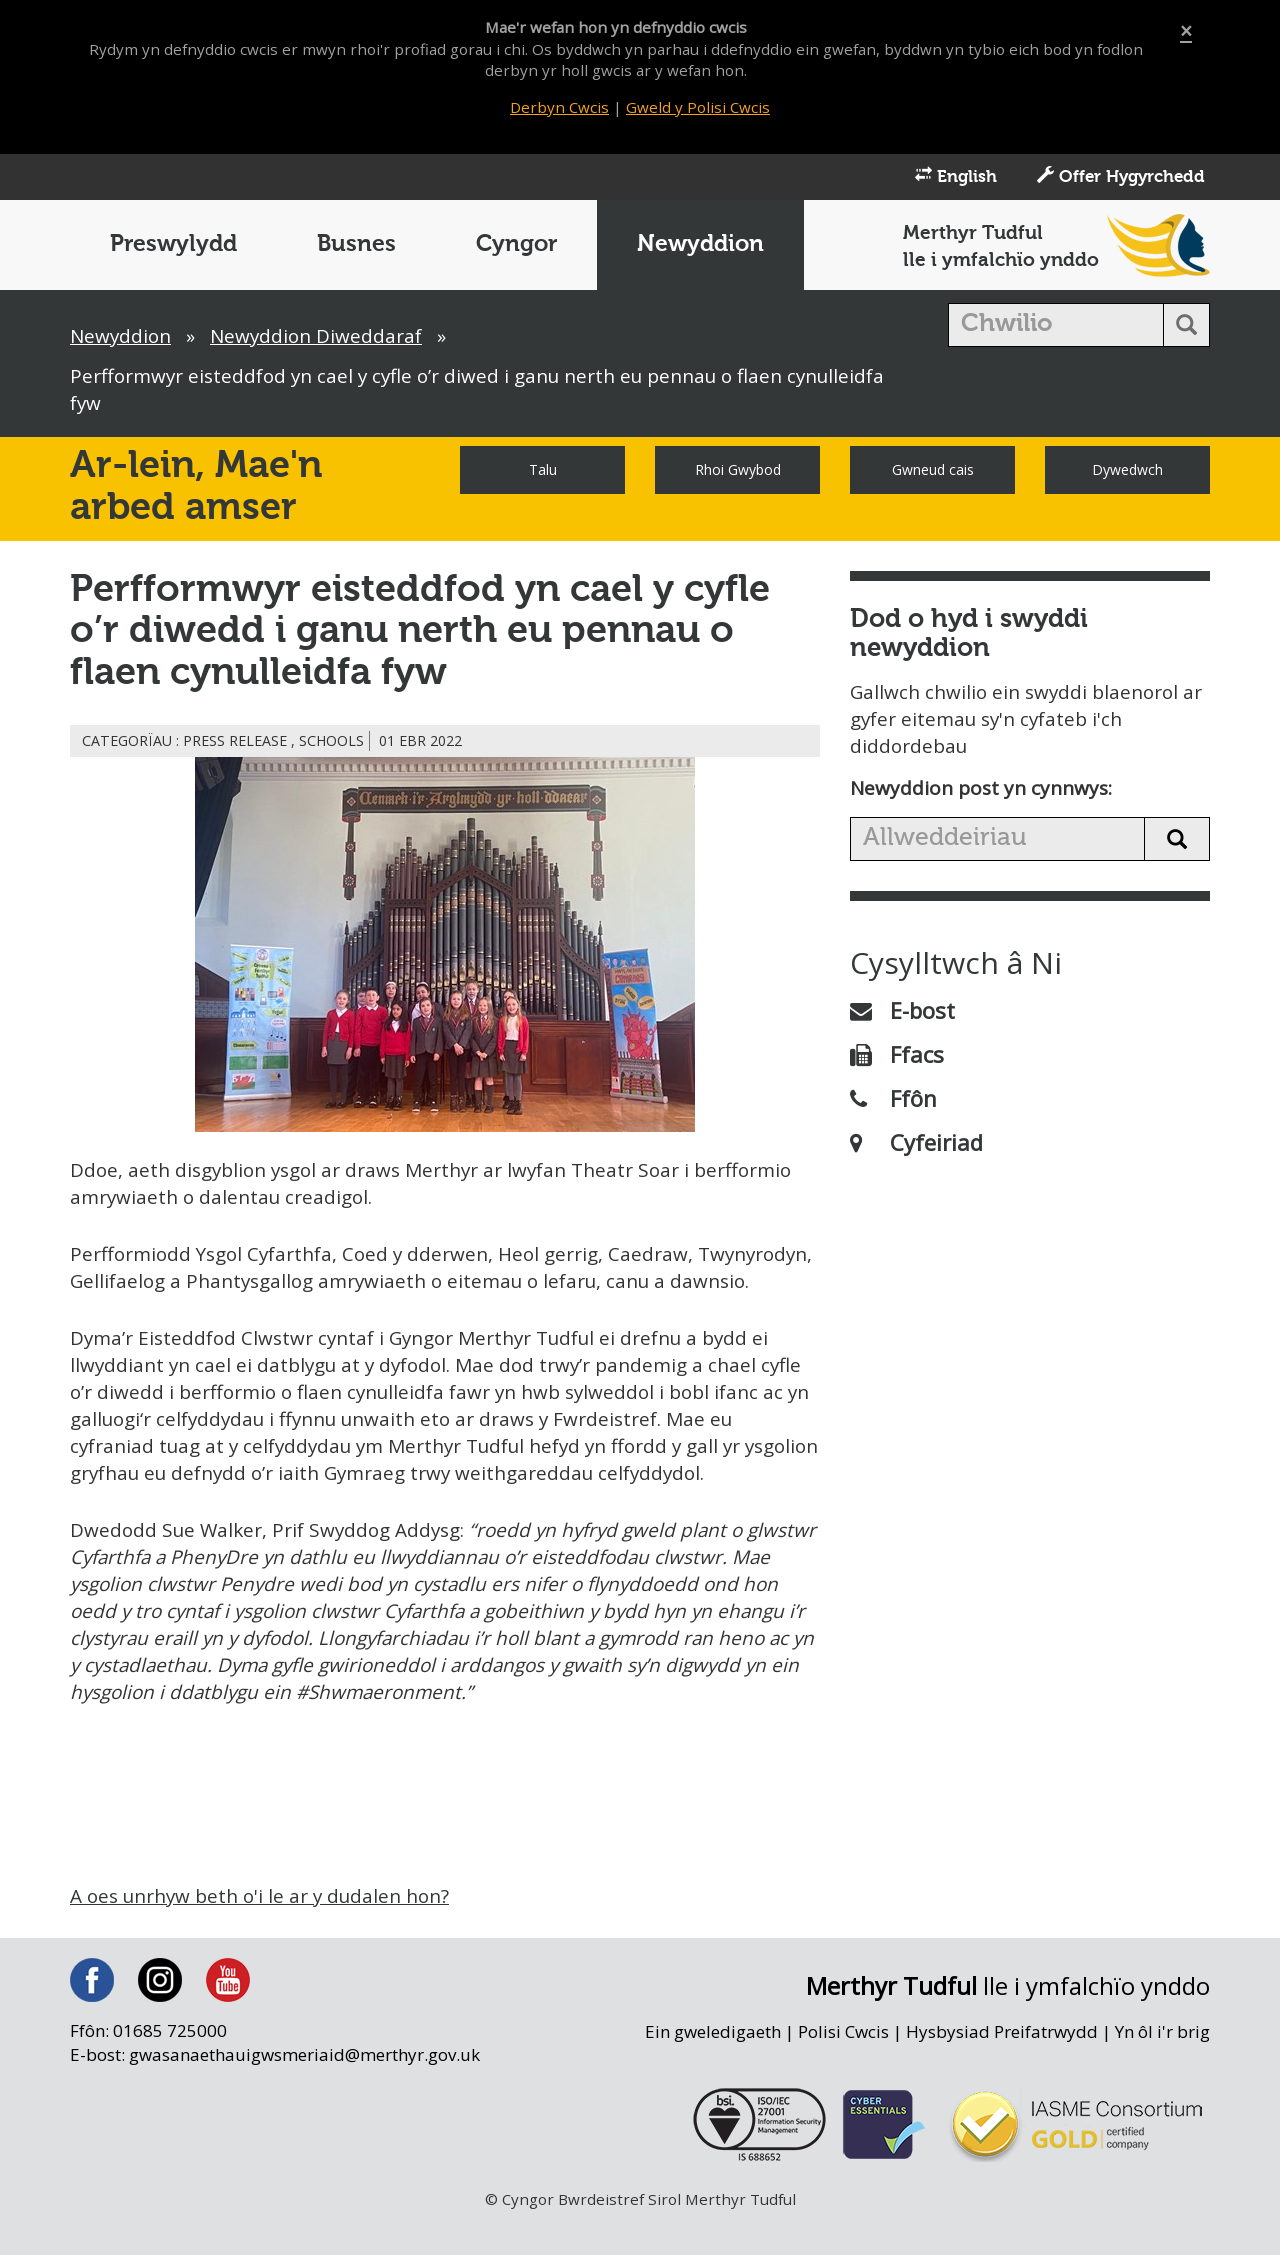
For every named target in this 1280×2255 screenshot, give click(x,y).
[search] (1056, 327)
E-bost (902, 1013)
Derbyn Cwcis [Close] (559, 107)
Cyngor (516, 246)
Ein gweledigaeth (710, 2064)
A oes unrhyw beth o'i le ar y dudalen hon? (263, 1929)
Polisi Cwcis (842, 2064)
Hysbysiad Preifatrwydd (1001, 2064)
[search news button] (1177, 842)
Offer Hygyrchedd (1121, 178)
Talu (543, 471)
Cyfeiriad (916, 1145)
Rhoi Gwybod (738, 471)
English (956, 178)
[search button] (1186, 327)
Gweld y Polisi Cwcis (698, 107)
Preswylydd (173, 246)
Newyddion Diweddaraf (319, 338)
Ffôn (893, 1101)
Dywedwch (1127, 471)
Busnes (356, 246)
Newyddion (700, 246)
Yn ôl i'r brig (1162, 2064)
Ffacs (897, 1057)
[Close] (1186, 31)
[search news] (997, 842)
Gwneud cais (933, 471)
